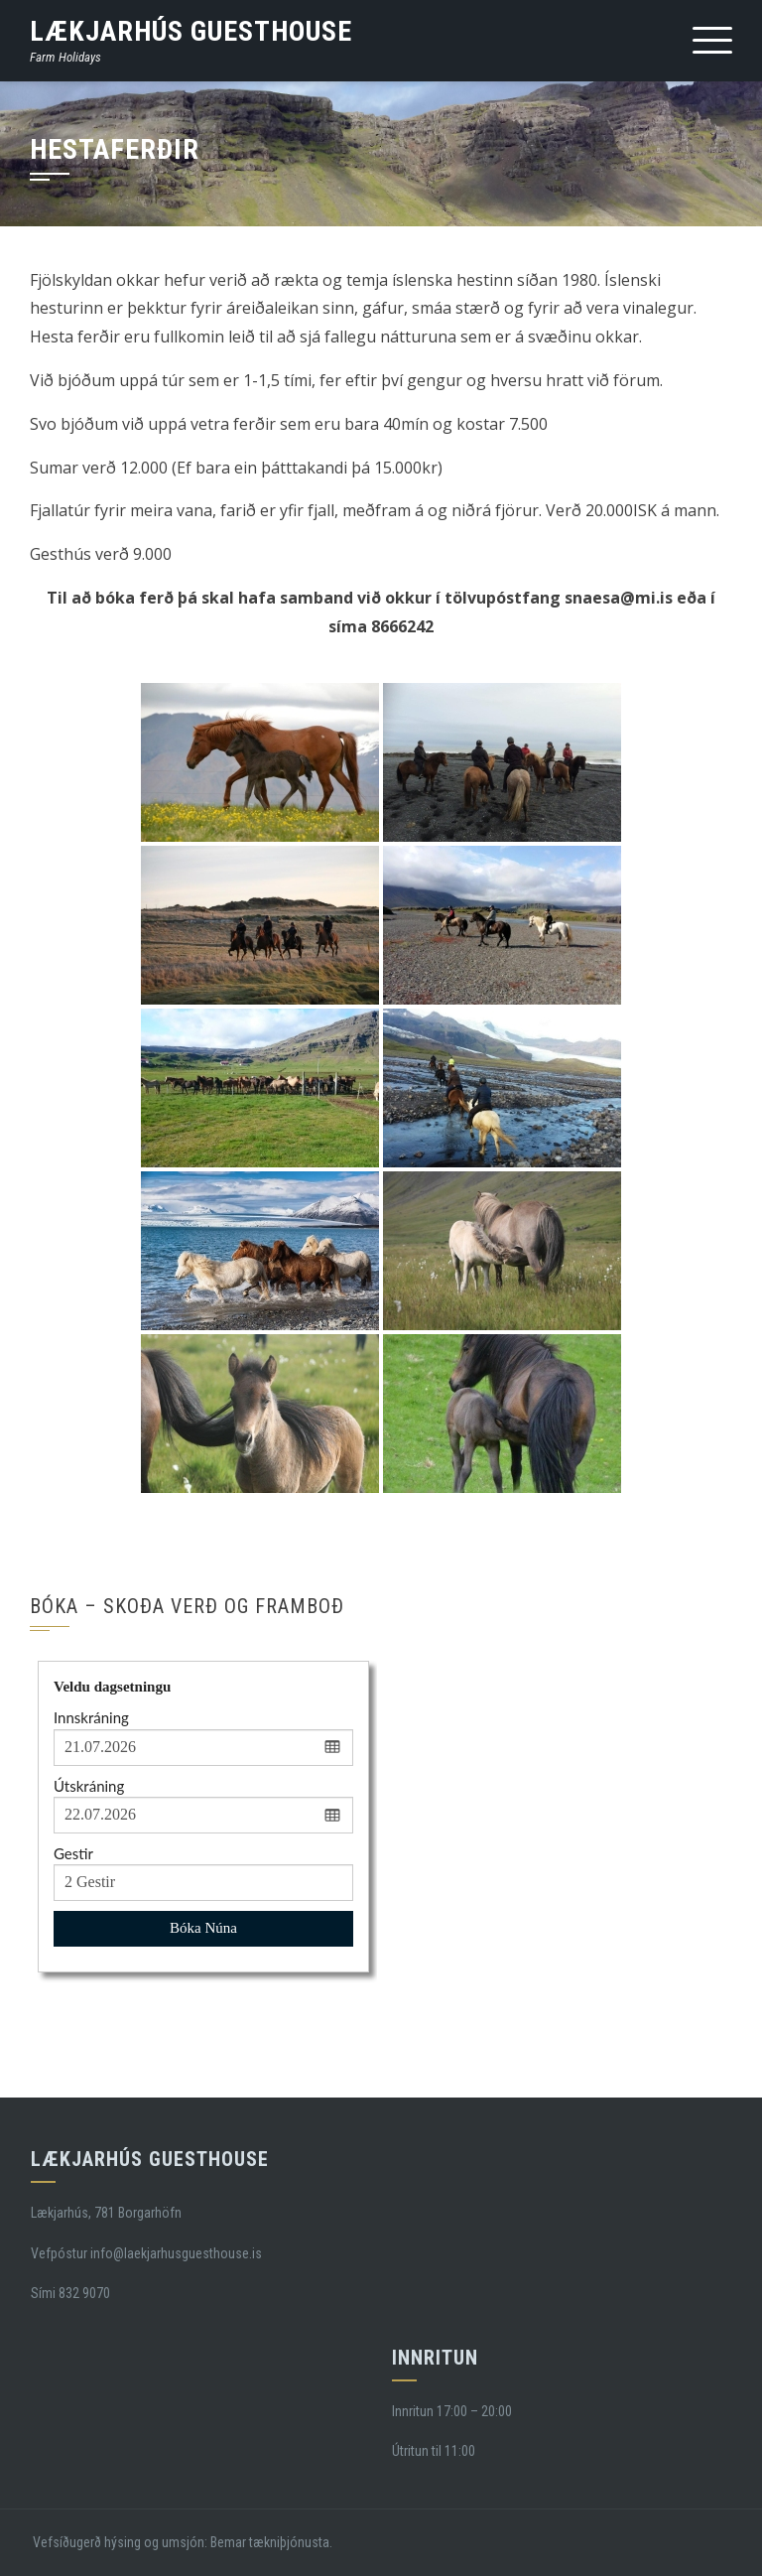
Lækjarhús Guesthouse (191, 31)
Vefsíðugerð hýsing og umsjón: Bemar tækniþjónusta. (181, 2542)
